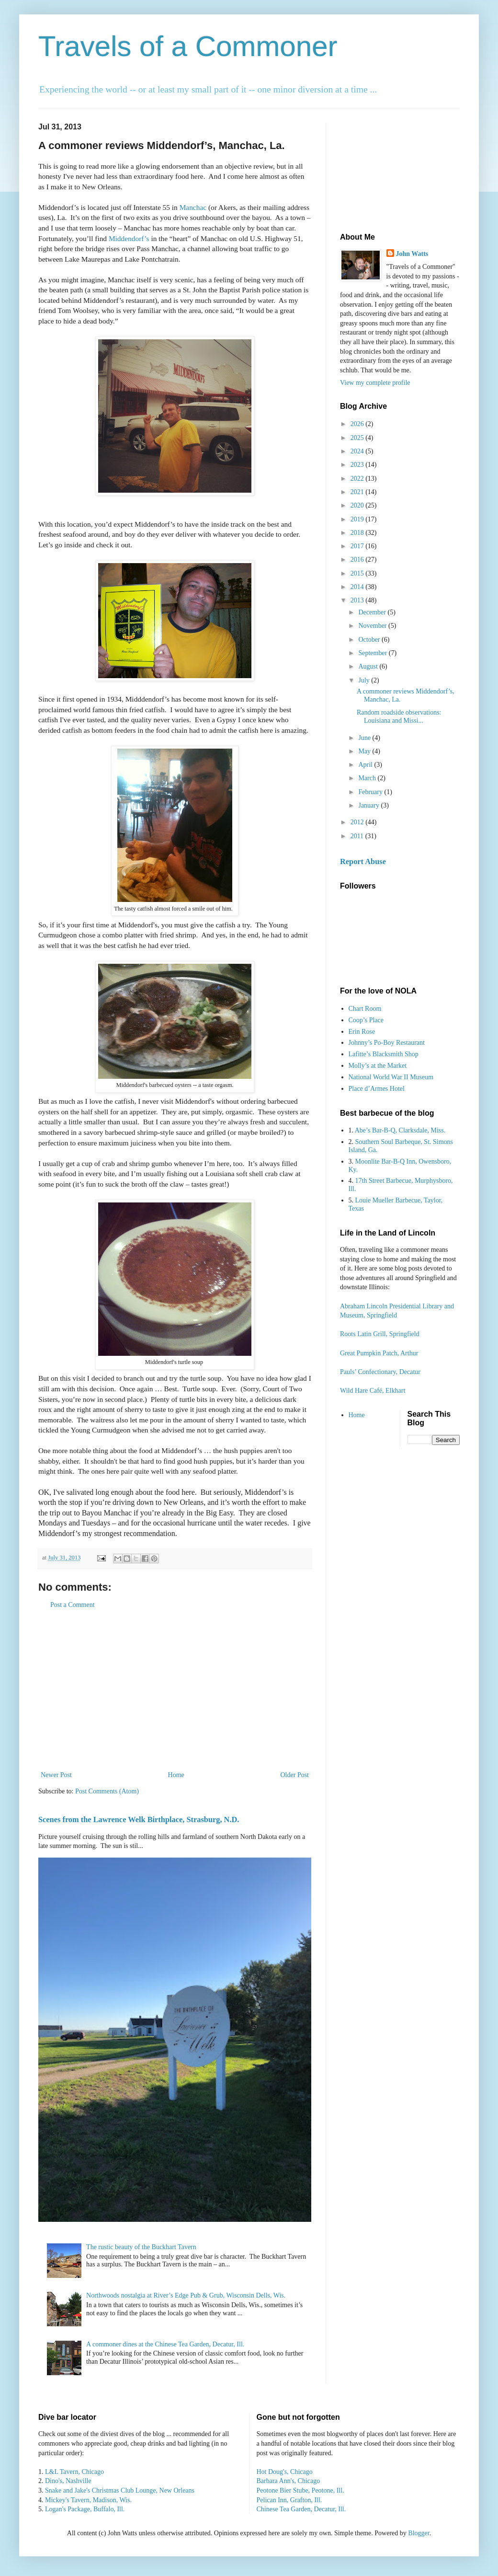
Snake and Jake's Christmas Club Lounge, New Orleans (119, 2490)
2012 (358, 822)
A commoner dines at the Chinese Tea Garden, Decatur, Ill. (165, 2344)
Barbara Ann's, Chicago (288, 2480)
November (373, 625)
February (371, 792)
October (370, 639)
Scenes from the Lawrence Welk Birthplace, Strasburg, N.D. (138, 1819)
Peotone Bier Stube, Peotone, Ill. (300, 2490)
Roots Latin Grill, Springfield (379, 1334)
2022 (358, 478)
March (367, 778)
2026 (358, 423)
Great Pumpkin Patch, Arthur (379, 1353)
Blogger (418, 2533)
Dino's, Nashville (68, 2480)
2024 (358, 451)
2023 (358, 464)
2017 (358, 546)
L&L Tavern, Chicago (74, 2471)
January (369, 805)
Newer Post (56, 1775)
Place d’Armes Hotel (377, 1088)
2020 (358, 505)
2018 (358, 532)
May (365, 751)
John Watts (412, 253)
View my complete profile (375, 382)
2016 (358, 559)
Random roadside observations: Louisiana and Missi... (399, 716)
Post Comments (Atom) (107, 1791)
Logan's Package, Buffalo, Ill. (84, 2509)
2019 (358, 519)
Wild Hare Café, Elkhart (372, 1390)
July (364, 680)
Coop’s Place (366, 1020)
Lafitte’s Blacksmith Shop (384, 1054)
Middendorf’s (129, 238)
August (368, 666)
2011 (358, 836)
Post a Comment (72, 1604)
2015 (358, 573)
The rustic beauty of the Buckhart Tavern (141, 2247)
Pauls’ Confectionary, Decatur (380, 1371)
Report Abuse (363, 861)
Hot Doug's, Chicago (285, 2471)
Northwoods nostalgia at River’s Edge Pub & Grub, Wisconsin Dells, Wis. (185, 2295)
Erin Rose (362, 1031)
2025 (358, 437)
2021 (358, 492)
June (365, 737)
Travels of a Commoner (188, 46)
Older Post (295, 1775)
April (366, 764)
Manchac (193, 207)
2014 (358, 586)
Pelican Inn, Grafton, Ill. (289, 2500)
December (372, 612)
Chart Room (365, 1008)
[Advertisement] (174, 1690)
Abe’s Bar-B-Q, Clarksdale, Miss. (400, 1130)
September (373, 653)
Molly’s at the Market (378, 1065)
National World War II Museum (391, 1077)
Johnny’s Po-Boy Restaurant (387, 1042)
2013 (358, 600)
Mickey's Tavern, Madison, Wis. (88, 2500)
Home (176, 1775)
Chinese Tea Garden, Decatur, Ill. (301, 2509)
